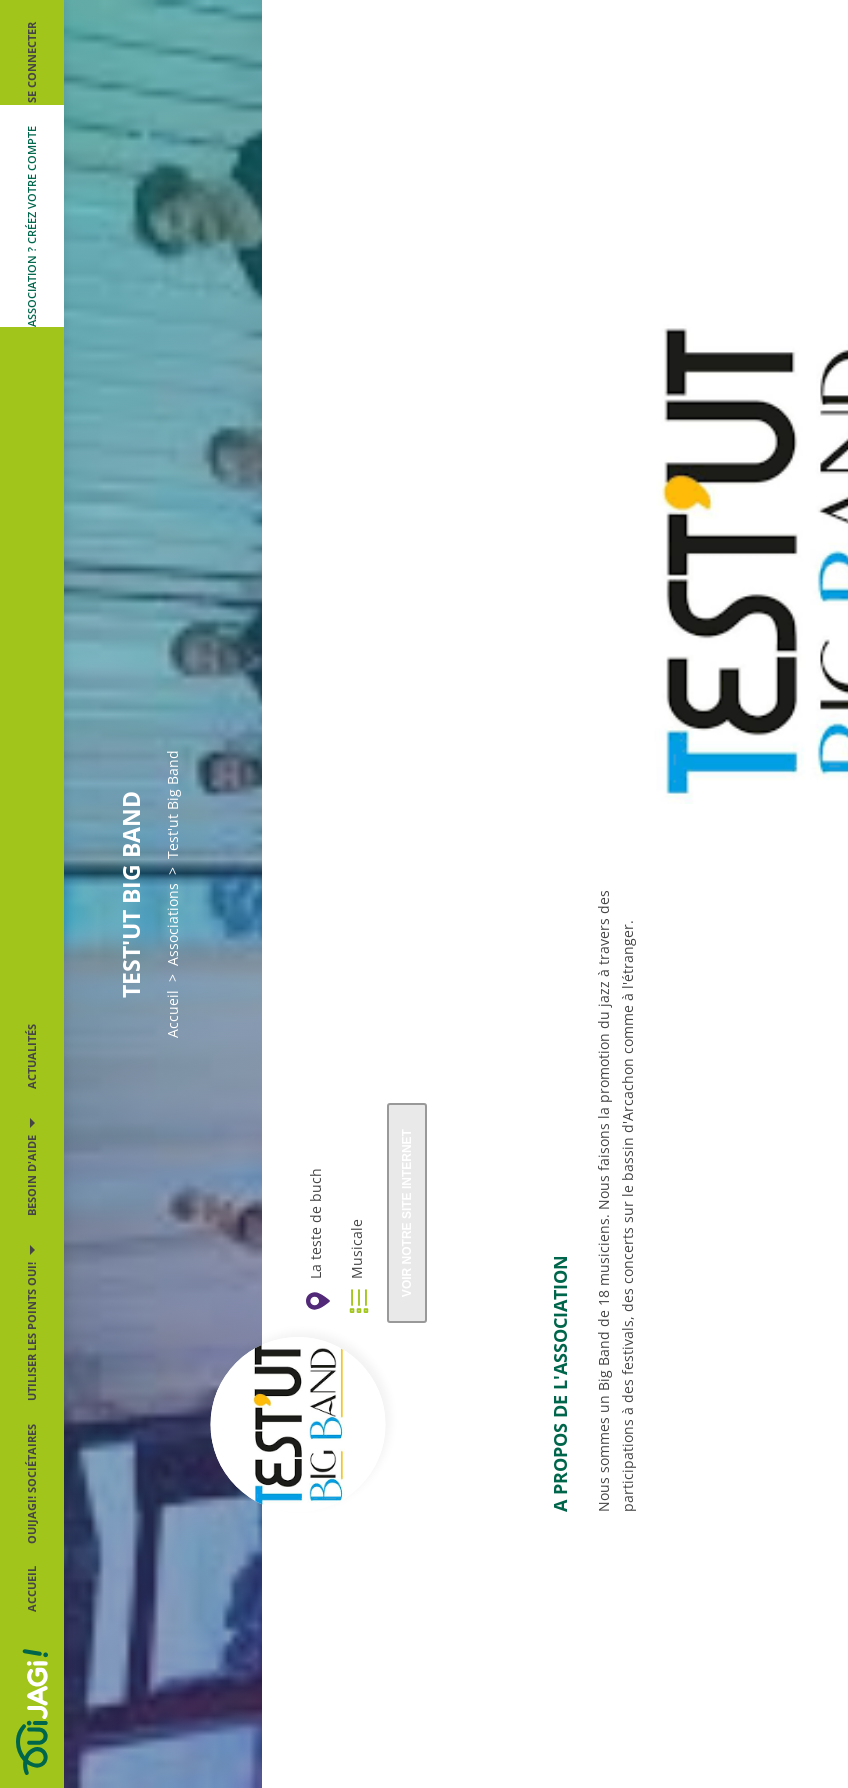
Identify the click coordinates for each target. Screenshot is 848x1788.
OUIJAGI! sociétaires (31, 1484)
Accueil (31, 1589)
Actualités (31, 1056)
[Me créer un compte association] (32, 216)
